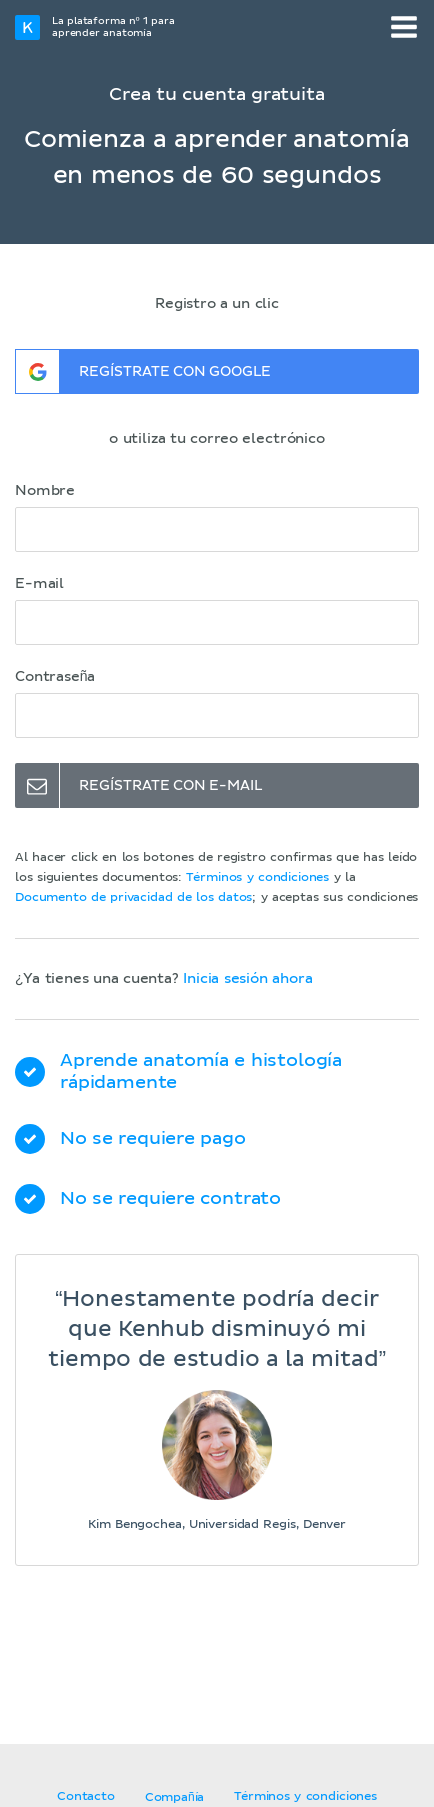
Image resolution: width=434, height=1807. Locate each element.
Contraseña (55, 677)
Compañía (174, 1798)
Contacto (86, 1797)
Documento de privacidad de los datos (133, 898)
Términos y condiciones (257, 878)
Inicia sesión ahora (247, 979)
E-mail (39, 584)
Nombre (45, 491)
